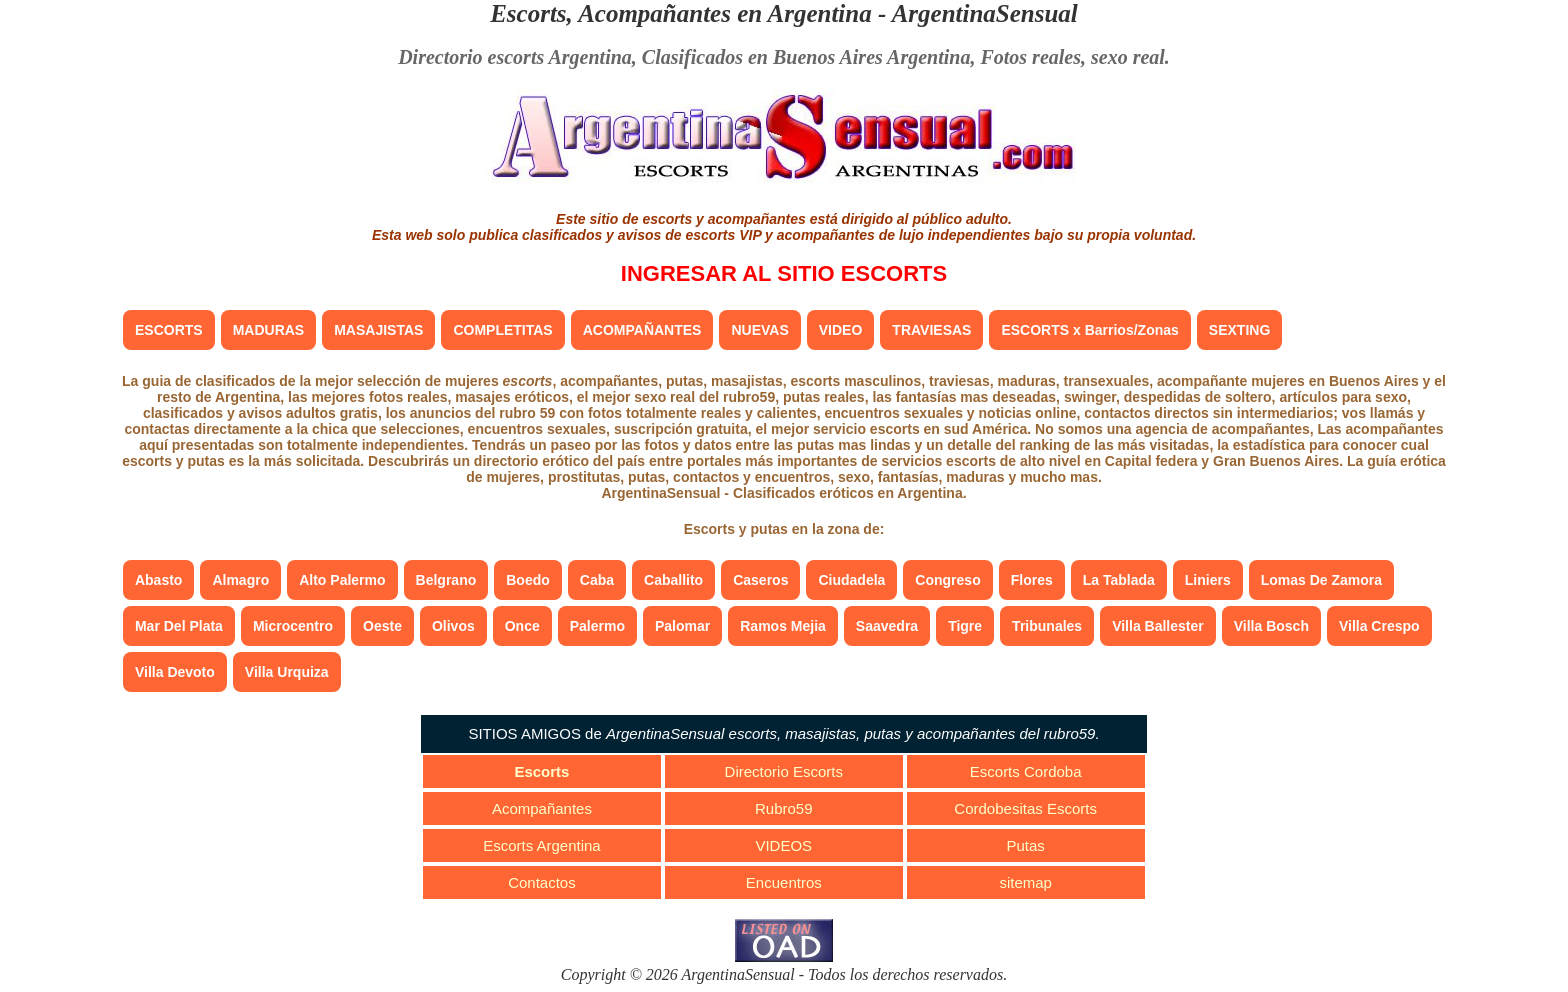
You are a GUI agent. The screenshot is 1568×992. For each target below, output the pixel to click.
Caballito (673, 580)
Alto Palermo (342, 580)
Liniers (1208, 580)
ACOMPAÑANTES (642, 330)
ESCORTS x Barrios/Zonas (1089, 330)
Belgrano (446, 580)
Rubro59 (784, 808)
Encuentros (784, 882)
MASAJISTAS (378, 330)
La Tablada (1119, 580)
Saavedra (887, 626)
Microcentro (293, 626)
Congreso (947, 580)
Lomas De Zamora (1321, 580)
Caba (597, 580)
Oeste (382, 626)
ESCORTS (169, 330)
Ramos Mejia (783, 626)
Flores (1032, 580)
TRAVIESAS (931, 330)
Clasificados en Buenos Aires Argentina (806, 57)
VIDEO (841, 330)
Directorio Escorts (784, 771)
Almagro (240, 580)
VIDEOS (783, 845)
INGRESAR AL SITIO (784, 273)
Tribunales (1047, 626)
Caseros (760, 580)
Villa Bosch (1271, 626)
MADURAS (269, 330)
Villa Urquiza (287, 672)
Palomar (682, 626)
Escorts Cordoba (1026, 771)
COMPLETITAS (502, 330)
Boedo (528, 580)
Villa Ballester (1158, 626)
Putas (1025, 845)
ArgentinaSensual (985, 13)
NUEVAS (759, 330)
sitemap (1025, 882)
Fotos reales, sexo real (1072, 57)
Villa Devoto (175, 672)
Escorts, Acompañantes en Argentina (681, 13)
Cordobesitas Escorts (1025, 808)
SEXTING (1239, 330)
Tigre (965, 626)
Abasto (158, 580)
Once (522, 626)
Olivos (453, 626)
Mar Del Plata (179, 626)
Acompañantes (542, 808)
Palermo (597, 626)
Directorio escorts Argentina (515, 57)
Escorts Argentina (542, 845)
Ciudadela (851, 580)
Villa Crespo (1379, 626)
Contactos (542, 882)
